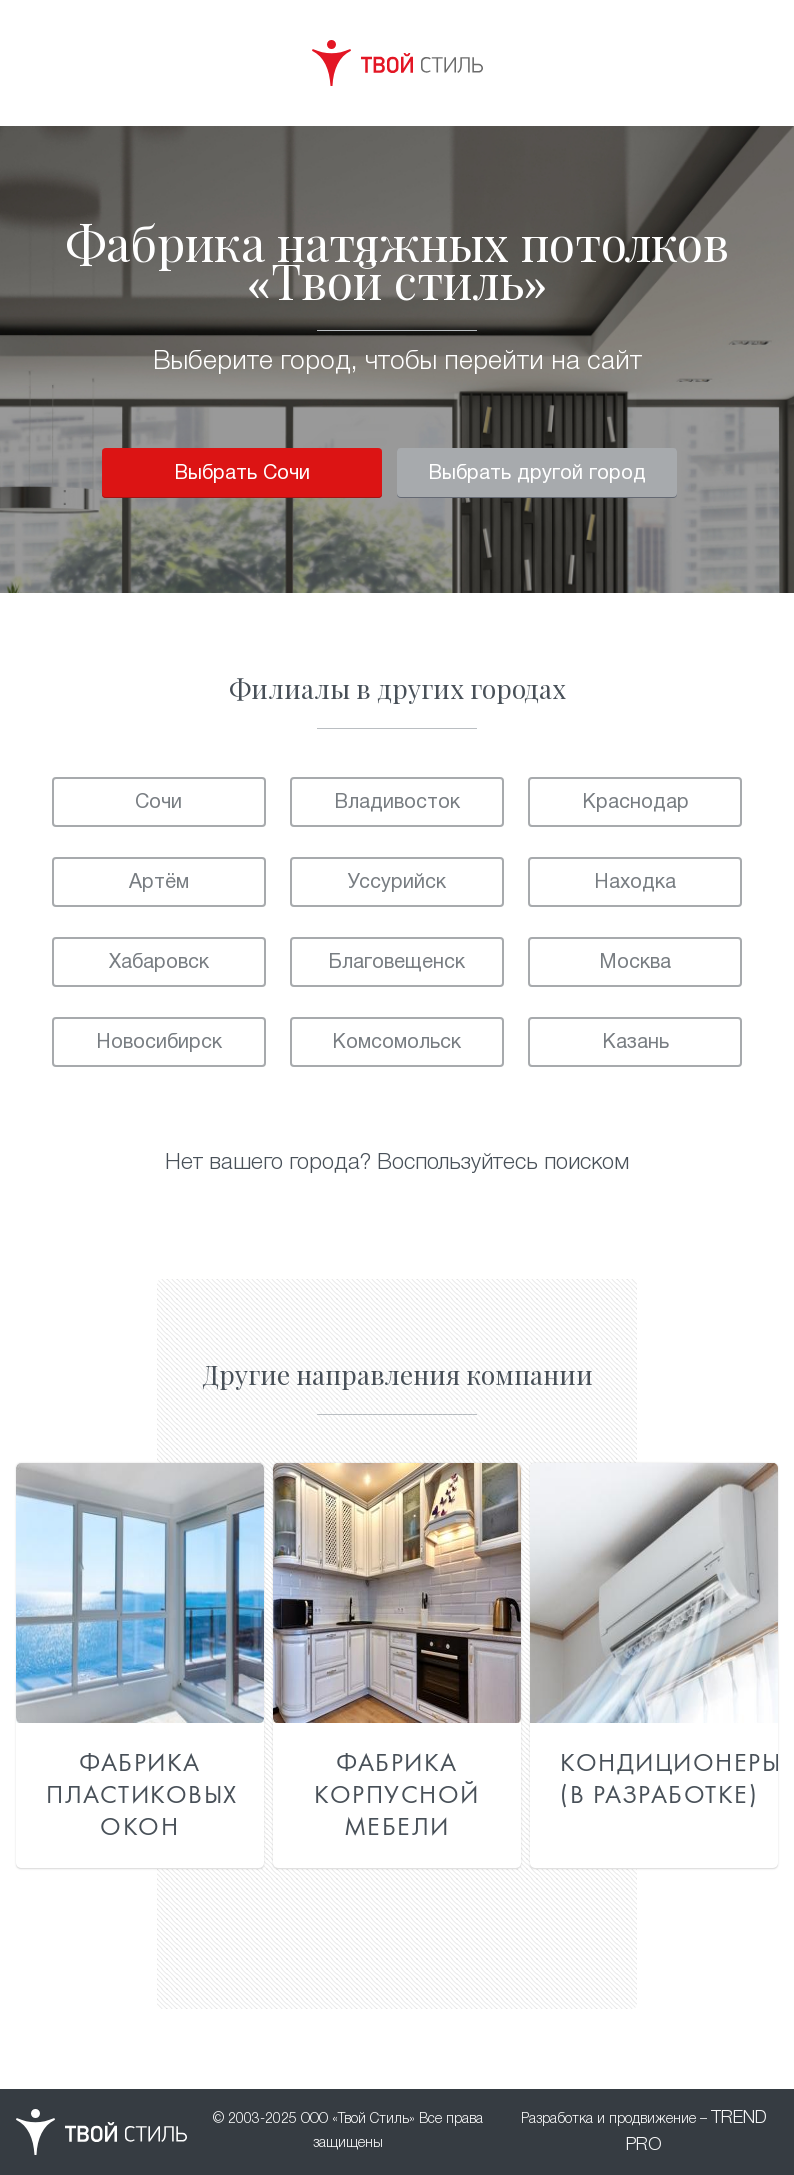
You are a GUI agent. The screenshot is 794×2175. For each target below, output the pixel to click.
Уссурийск (397, 883)
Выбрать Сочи (242, 474)
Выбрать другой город (537, 474)
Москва (635, 963)
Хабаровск (159, 963)
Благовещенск (396, 963)
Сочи (158, 803)
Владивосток (397, 803)
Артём (159, 883)
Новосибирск (159, 1043)
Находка (635, 883)
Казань (635, 1043)
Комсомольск (396, 1043)
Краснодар (635, 803)
